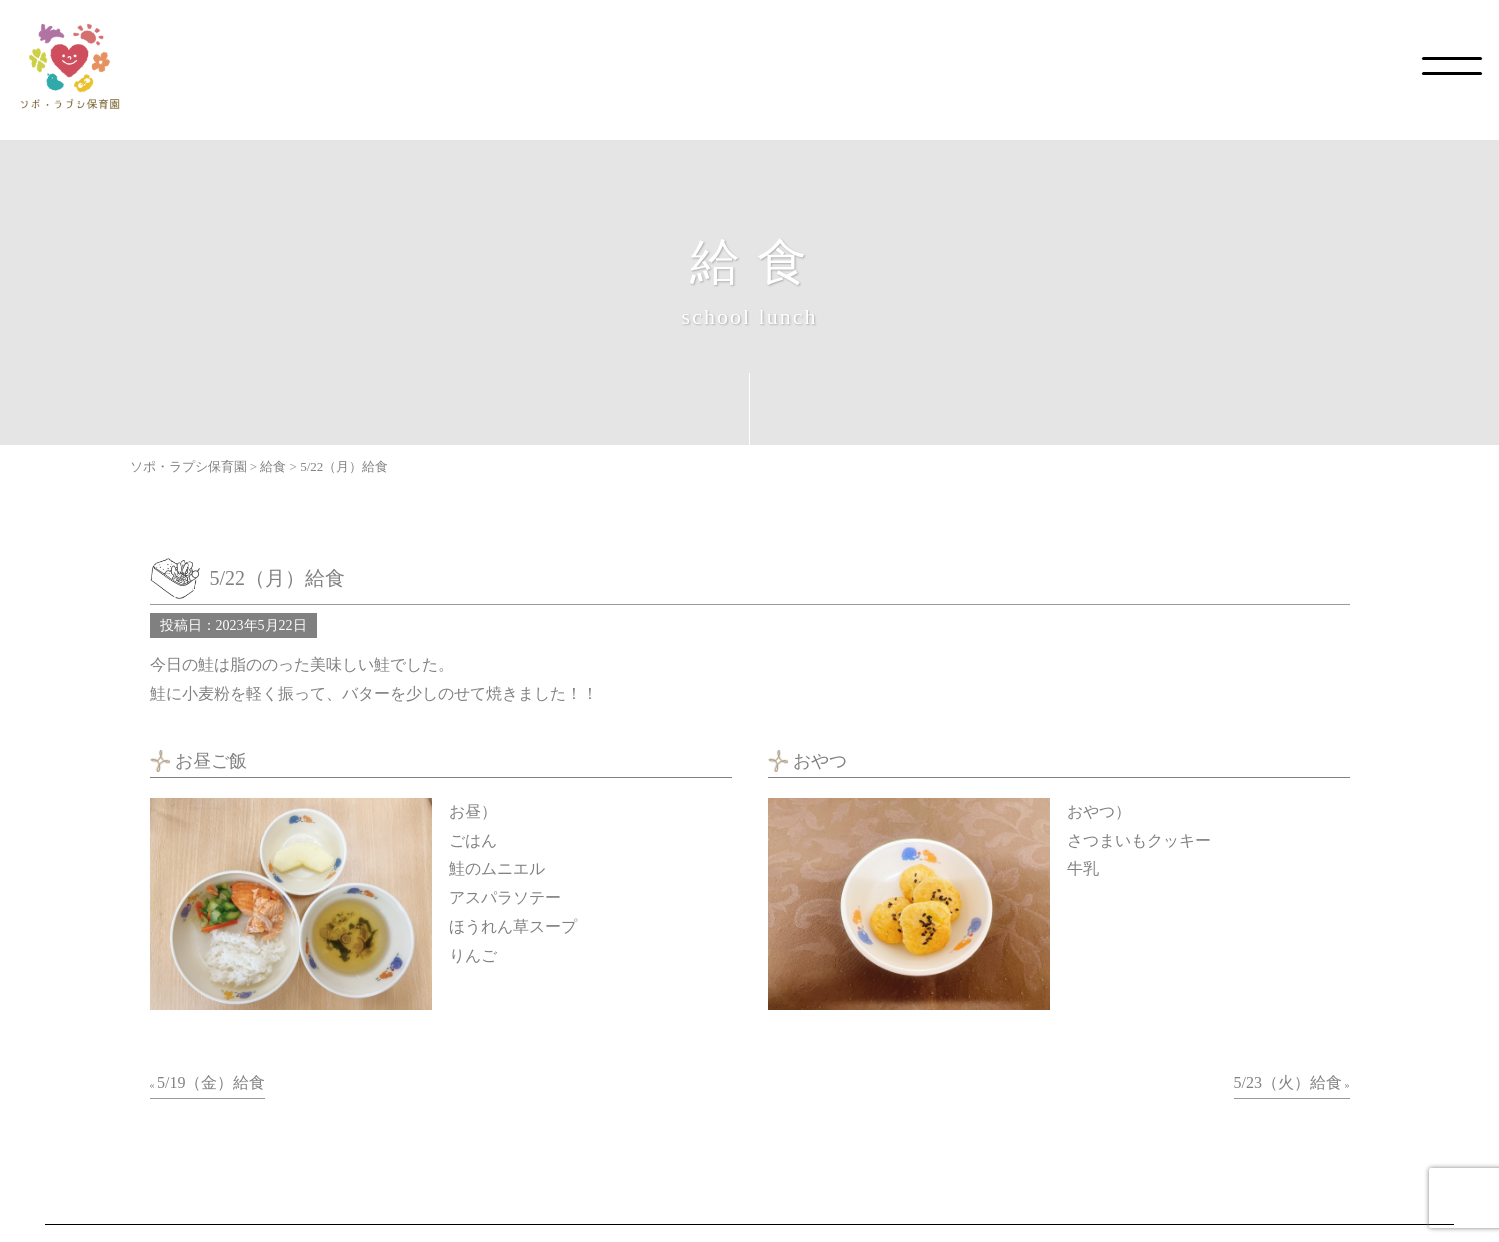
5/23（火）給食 (1288, 1082)
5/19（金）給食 (211, 1082)
